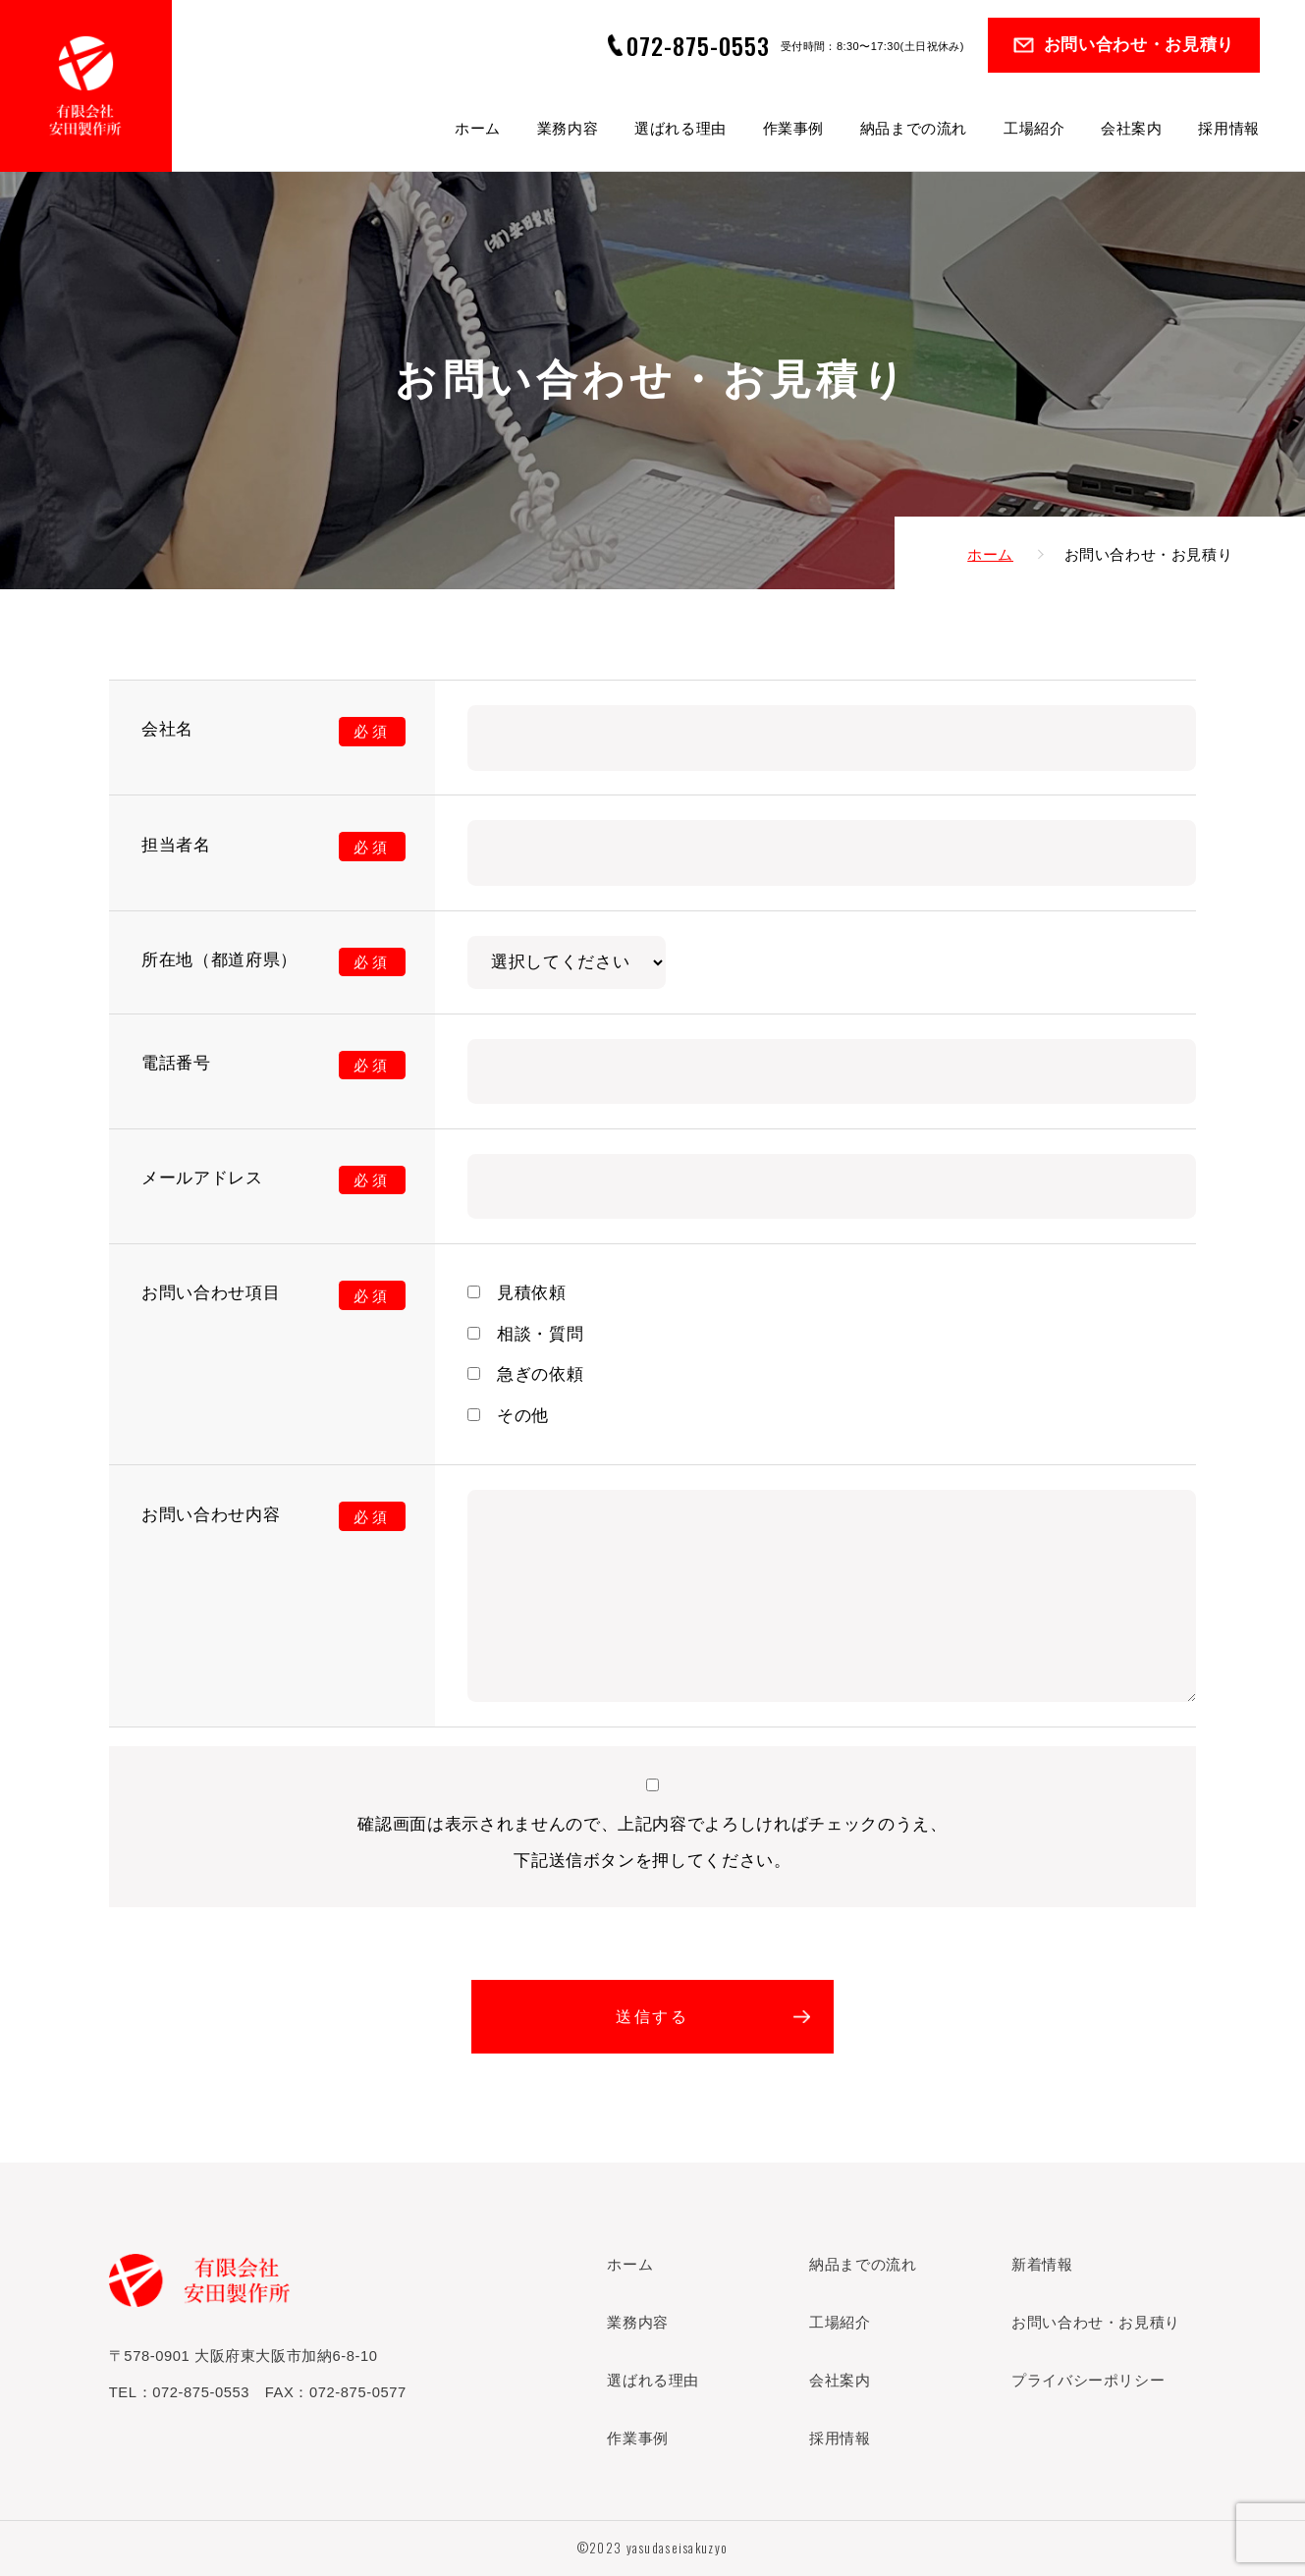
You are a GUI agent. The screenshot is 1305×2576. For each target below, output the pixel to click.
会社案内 (1131, 129)
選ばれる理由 (680, 129)
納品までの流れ (913, 129)
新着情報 (1041, 2265)
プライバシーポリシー (1088, 2380)
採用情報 (1228, 129)
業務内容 (567, 129)
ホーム (478, 129)
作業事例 (793, 129)
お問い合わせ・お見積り (1139, 44)
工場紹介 (1034, 129)
